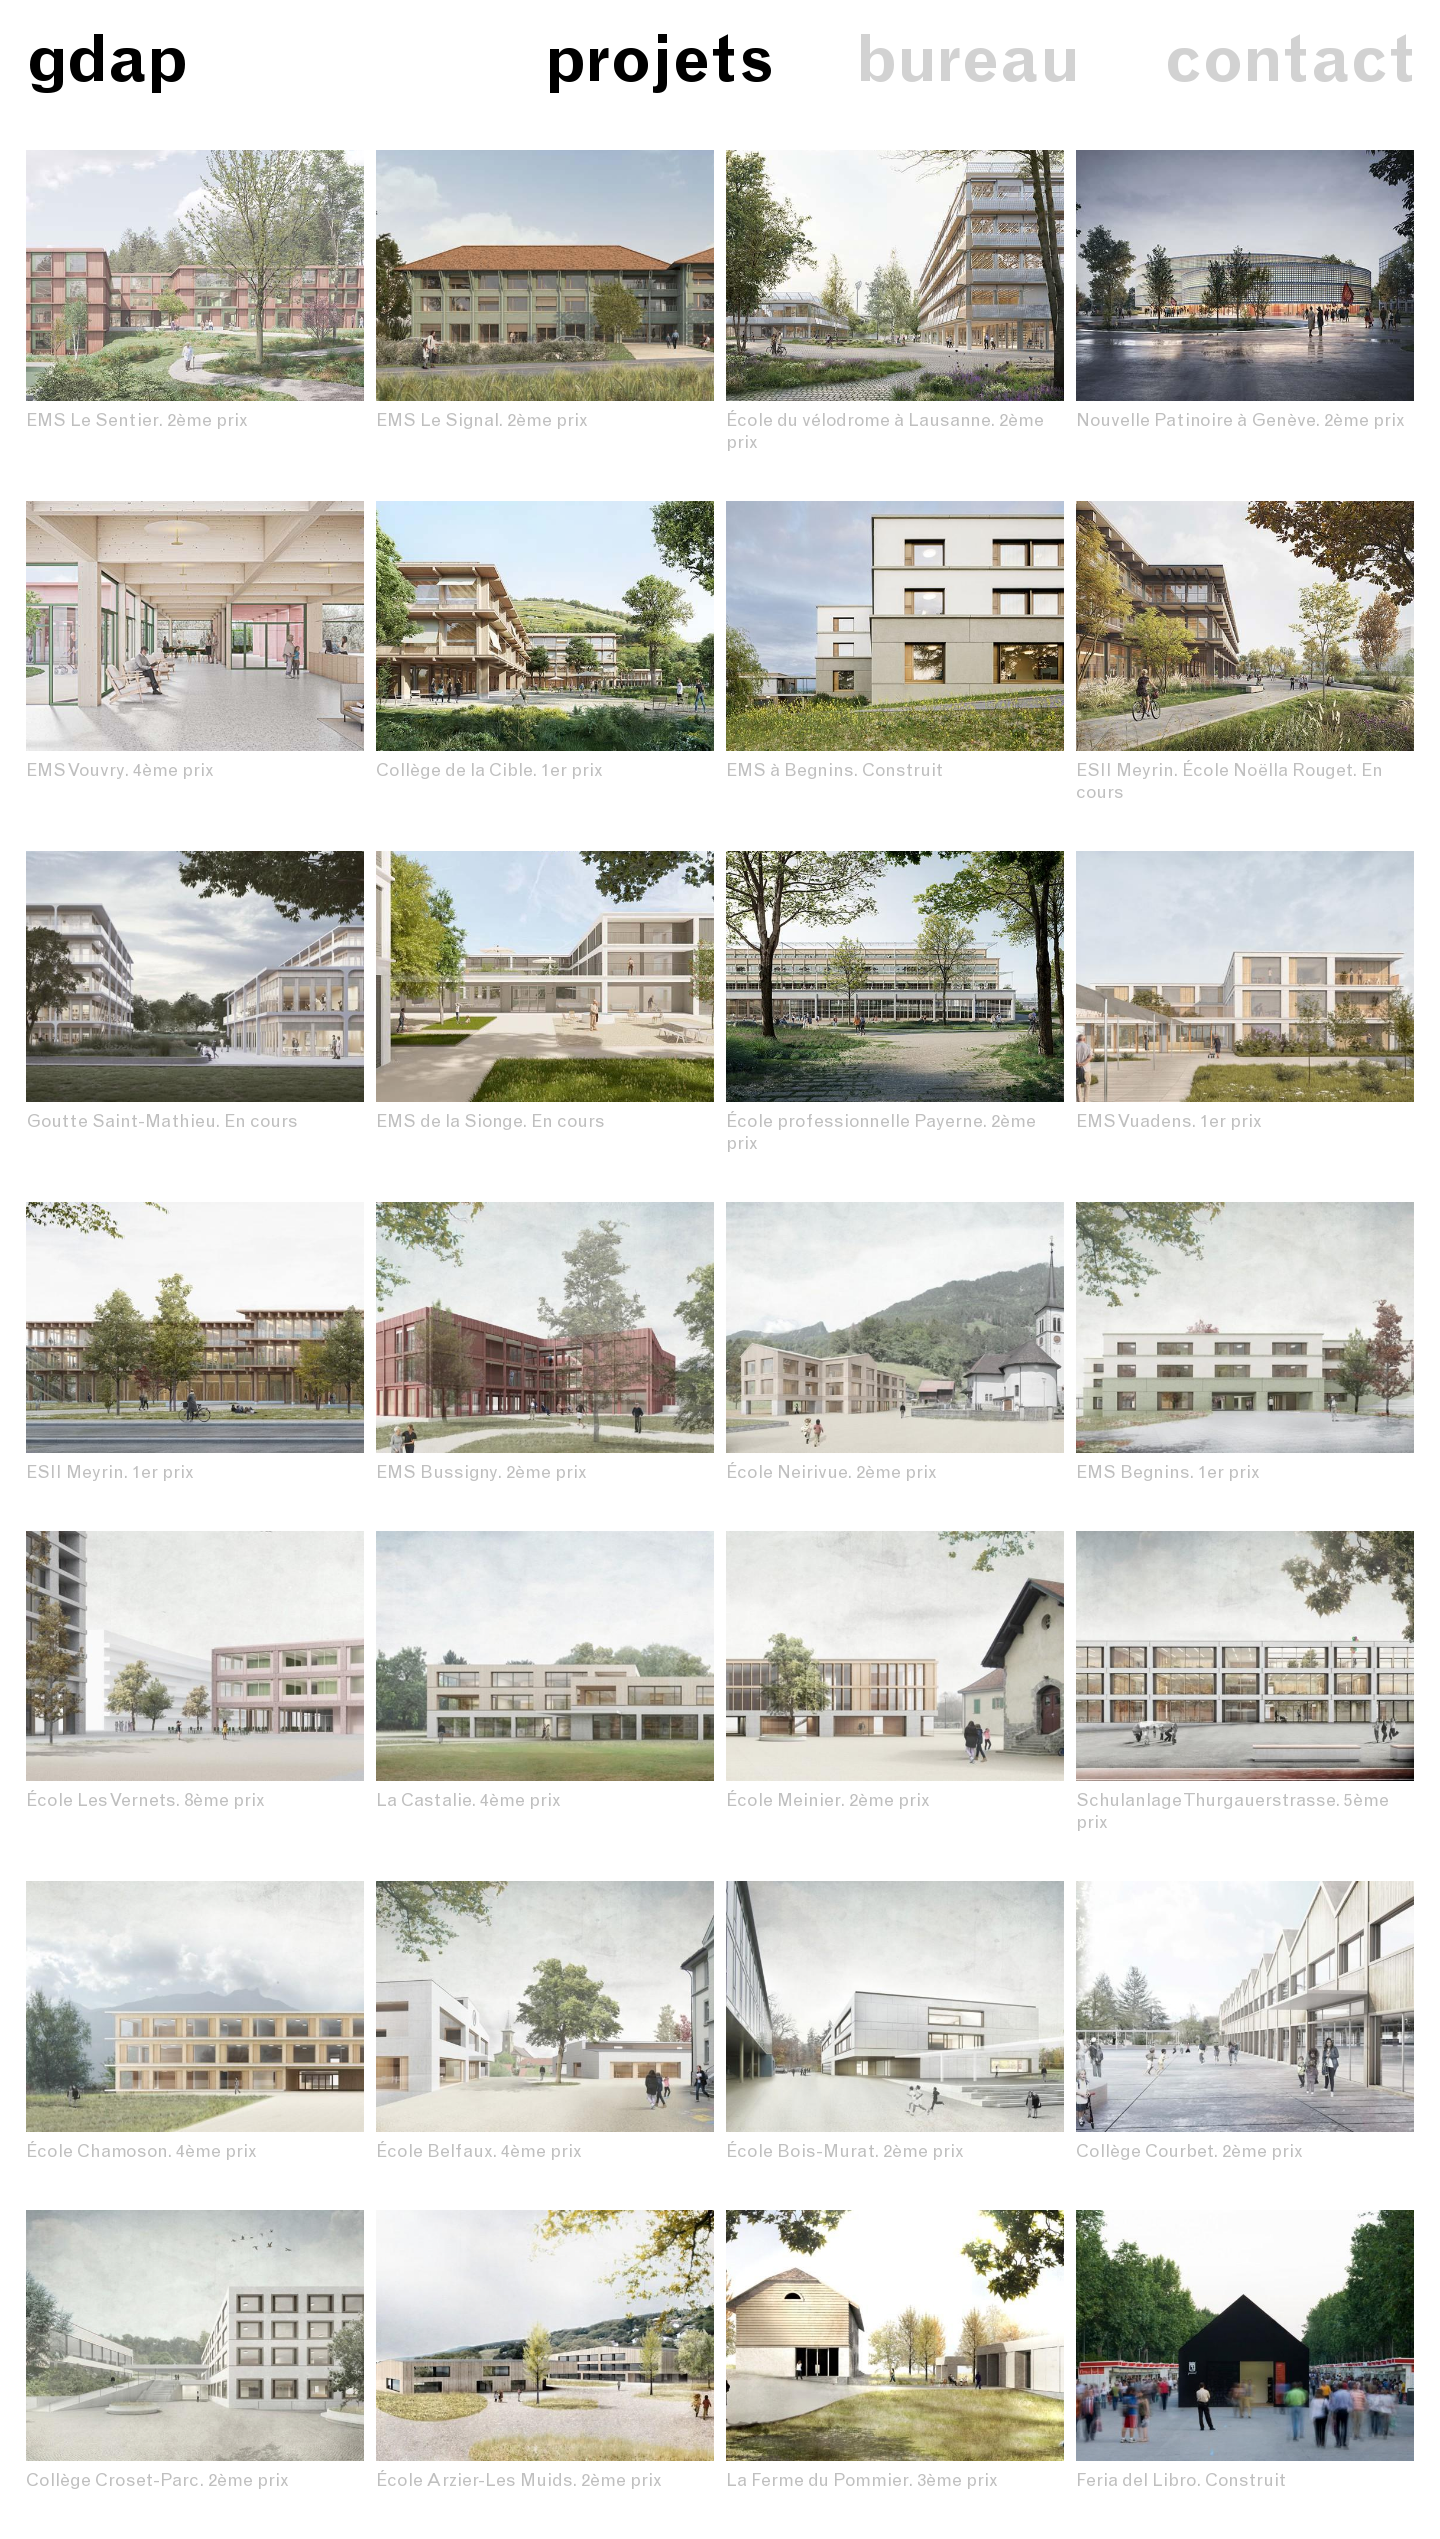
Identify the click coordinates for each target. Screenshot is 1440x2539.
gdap (107, 58)
